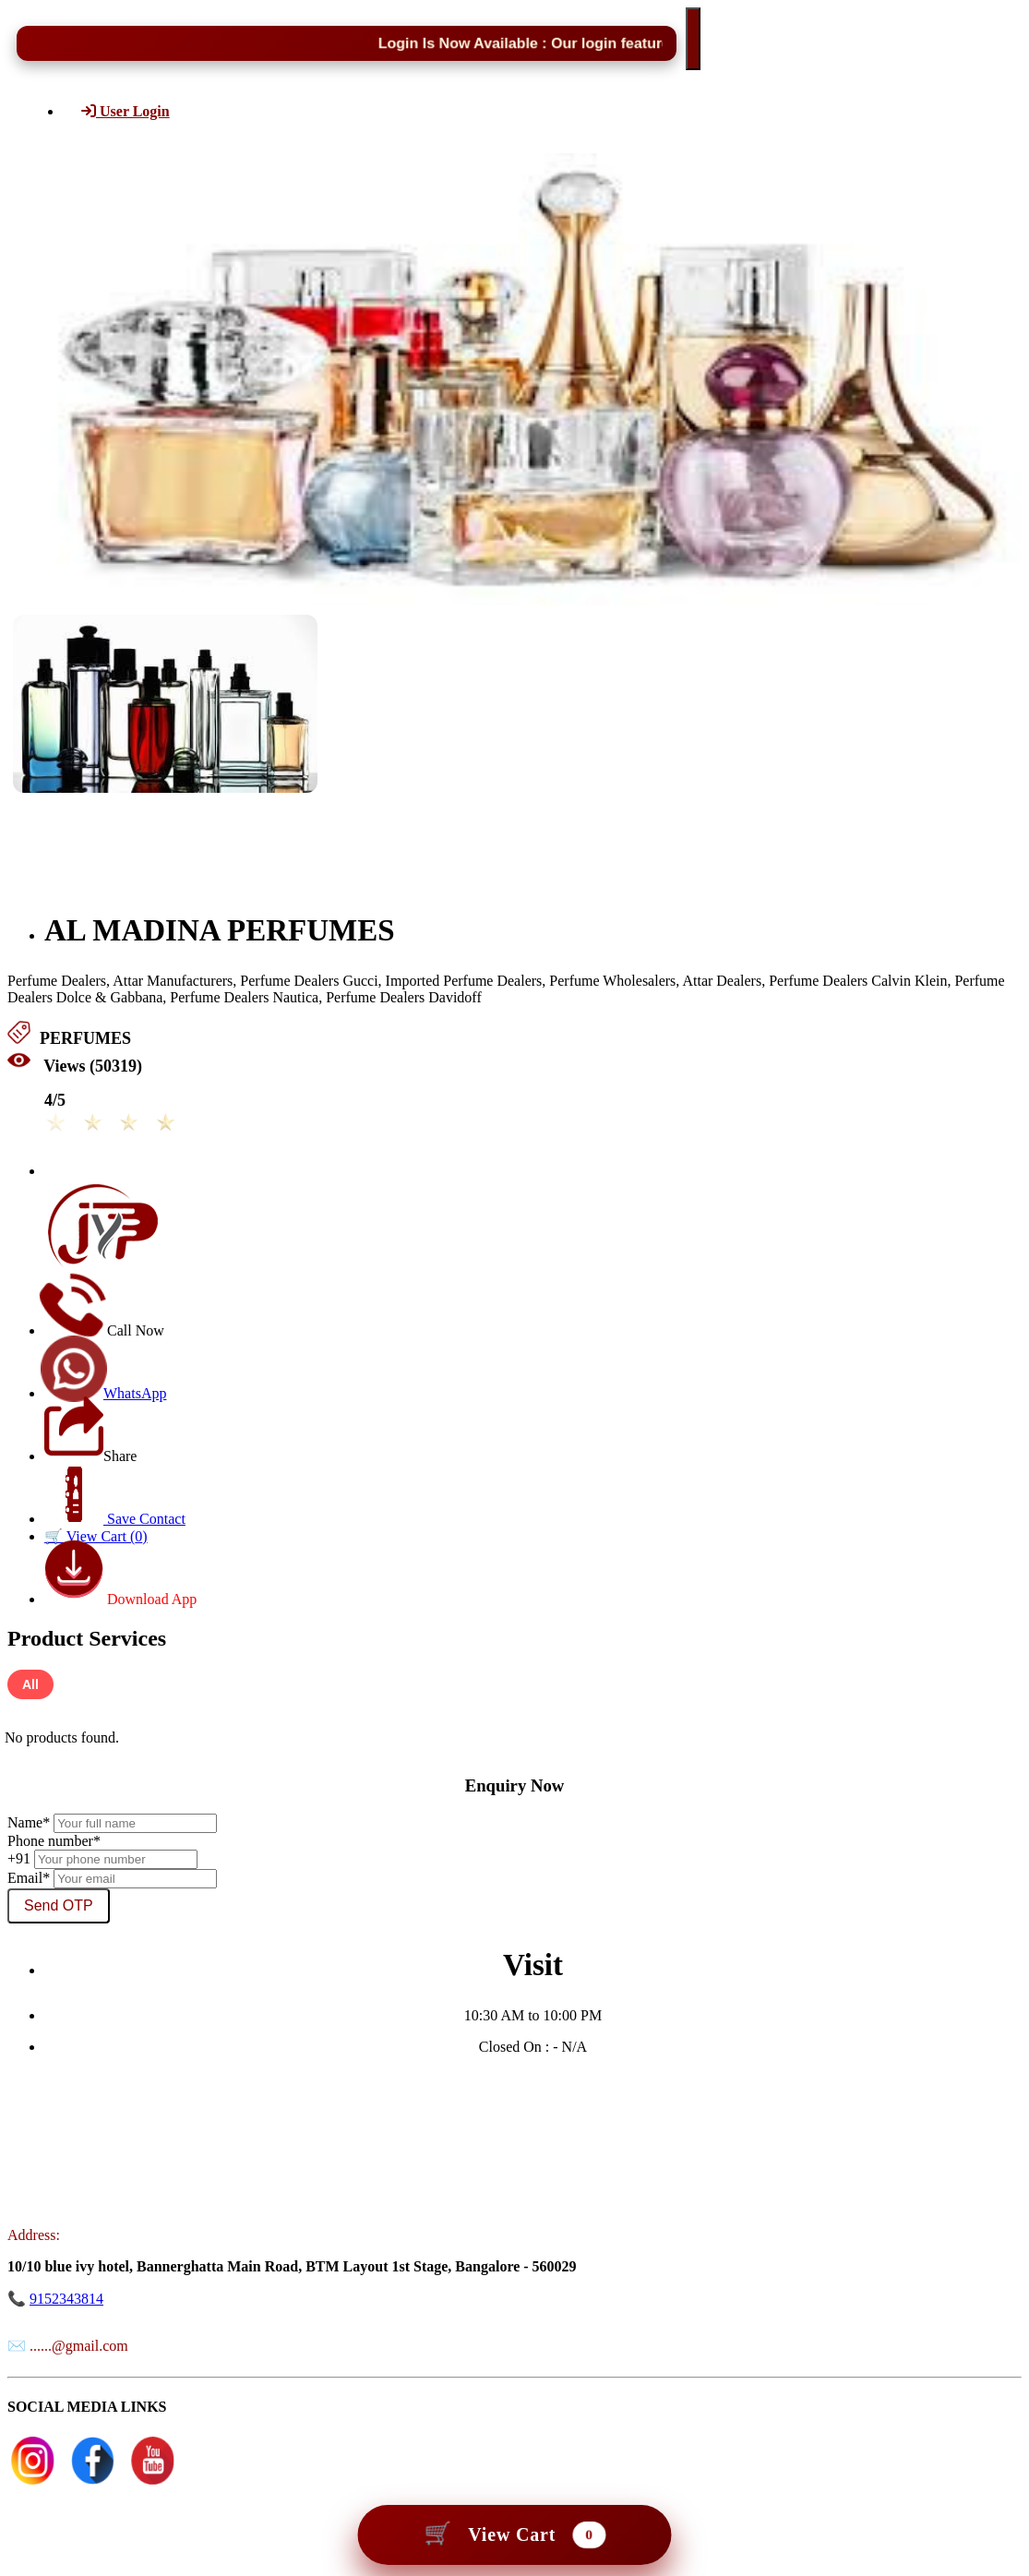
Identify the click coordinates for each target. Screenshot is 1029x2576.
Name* (28, 1822)
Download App (120, 1599)
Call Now (104, 1330)
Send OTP (58, 1905)
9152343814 (66, 2298)
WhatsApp (105, 1393)
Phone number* (54, 1841)
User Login (125, 111)
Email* (28, 1878)
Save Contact (114, 1519)
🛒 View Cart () (96, 1536)
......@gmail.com (79, 2346)
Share (90, 1456)
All (30, 1684)
